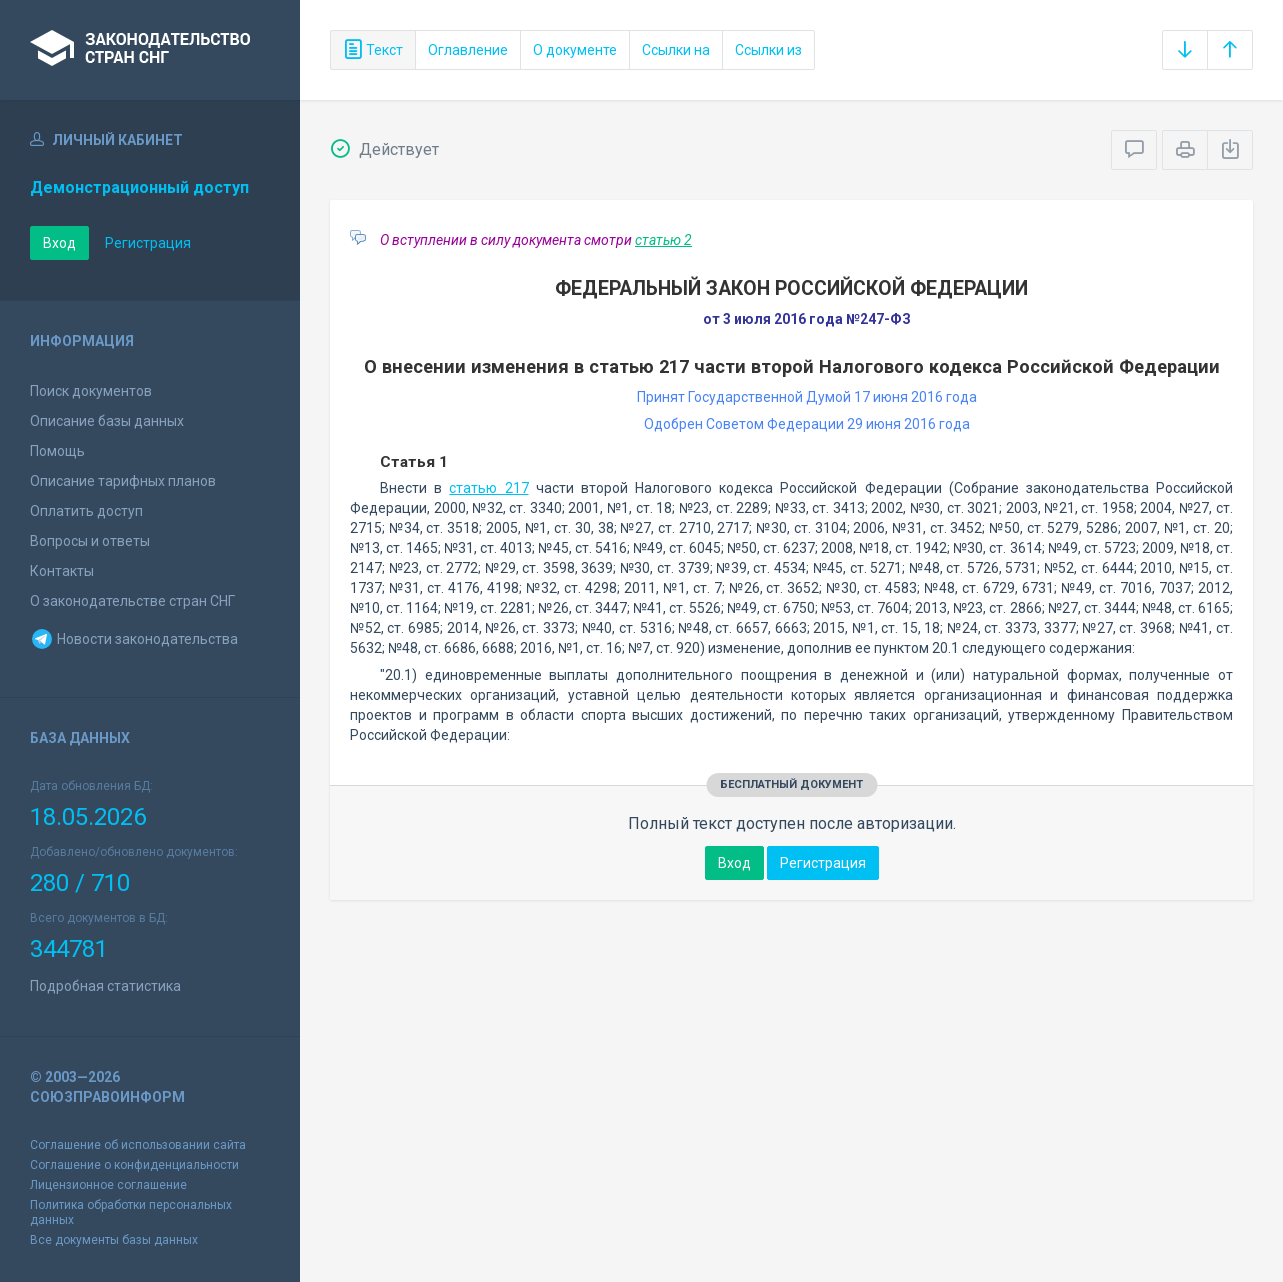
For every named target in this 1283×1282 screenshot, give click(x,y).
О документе (575, 50)
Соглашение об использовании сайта (138, 1145)
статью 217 (488, 488)
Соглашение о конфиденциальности (134, 1165)
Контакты (62, 571)
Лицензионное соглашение (108, 1185)
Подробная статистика (105, 986)
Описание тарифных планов (123, 481)
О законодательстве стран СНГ (132, 601)
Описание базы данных (107, 421)
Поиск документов (91, 391)
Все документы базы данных (114, 1240)
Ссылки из (768, 50)
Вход (59, 243)
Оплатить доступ (86, 511)
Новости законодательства (134, 639)
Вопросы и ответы (90, 541)
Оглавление (468, 50)
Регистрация (148, 243)
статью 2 (663, 240)
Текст (373, 50)
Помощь (57, 451)
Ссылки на (676, 50)
